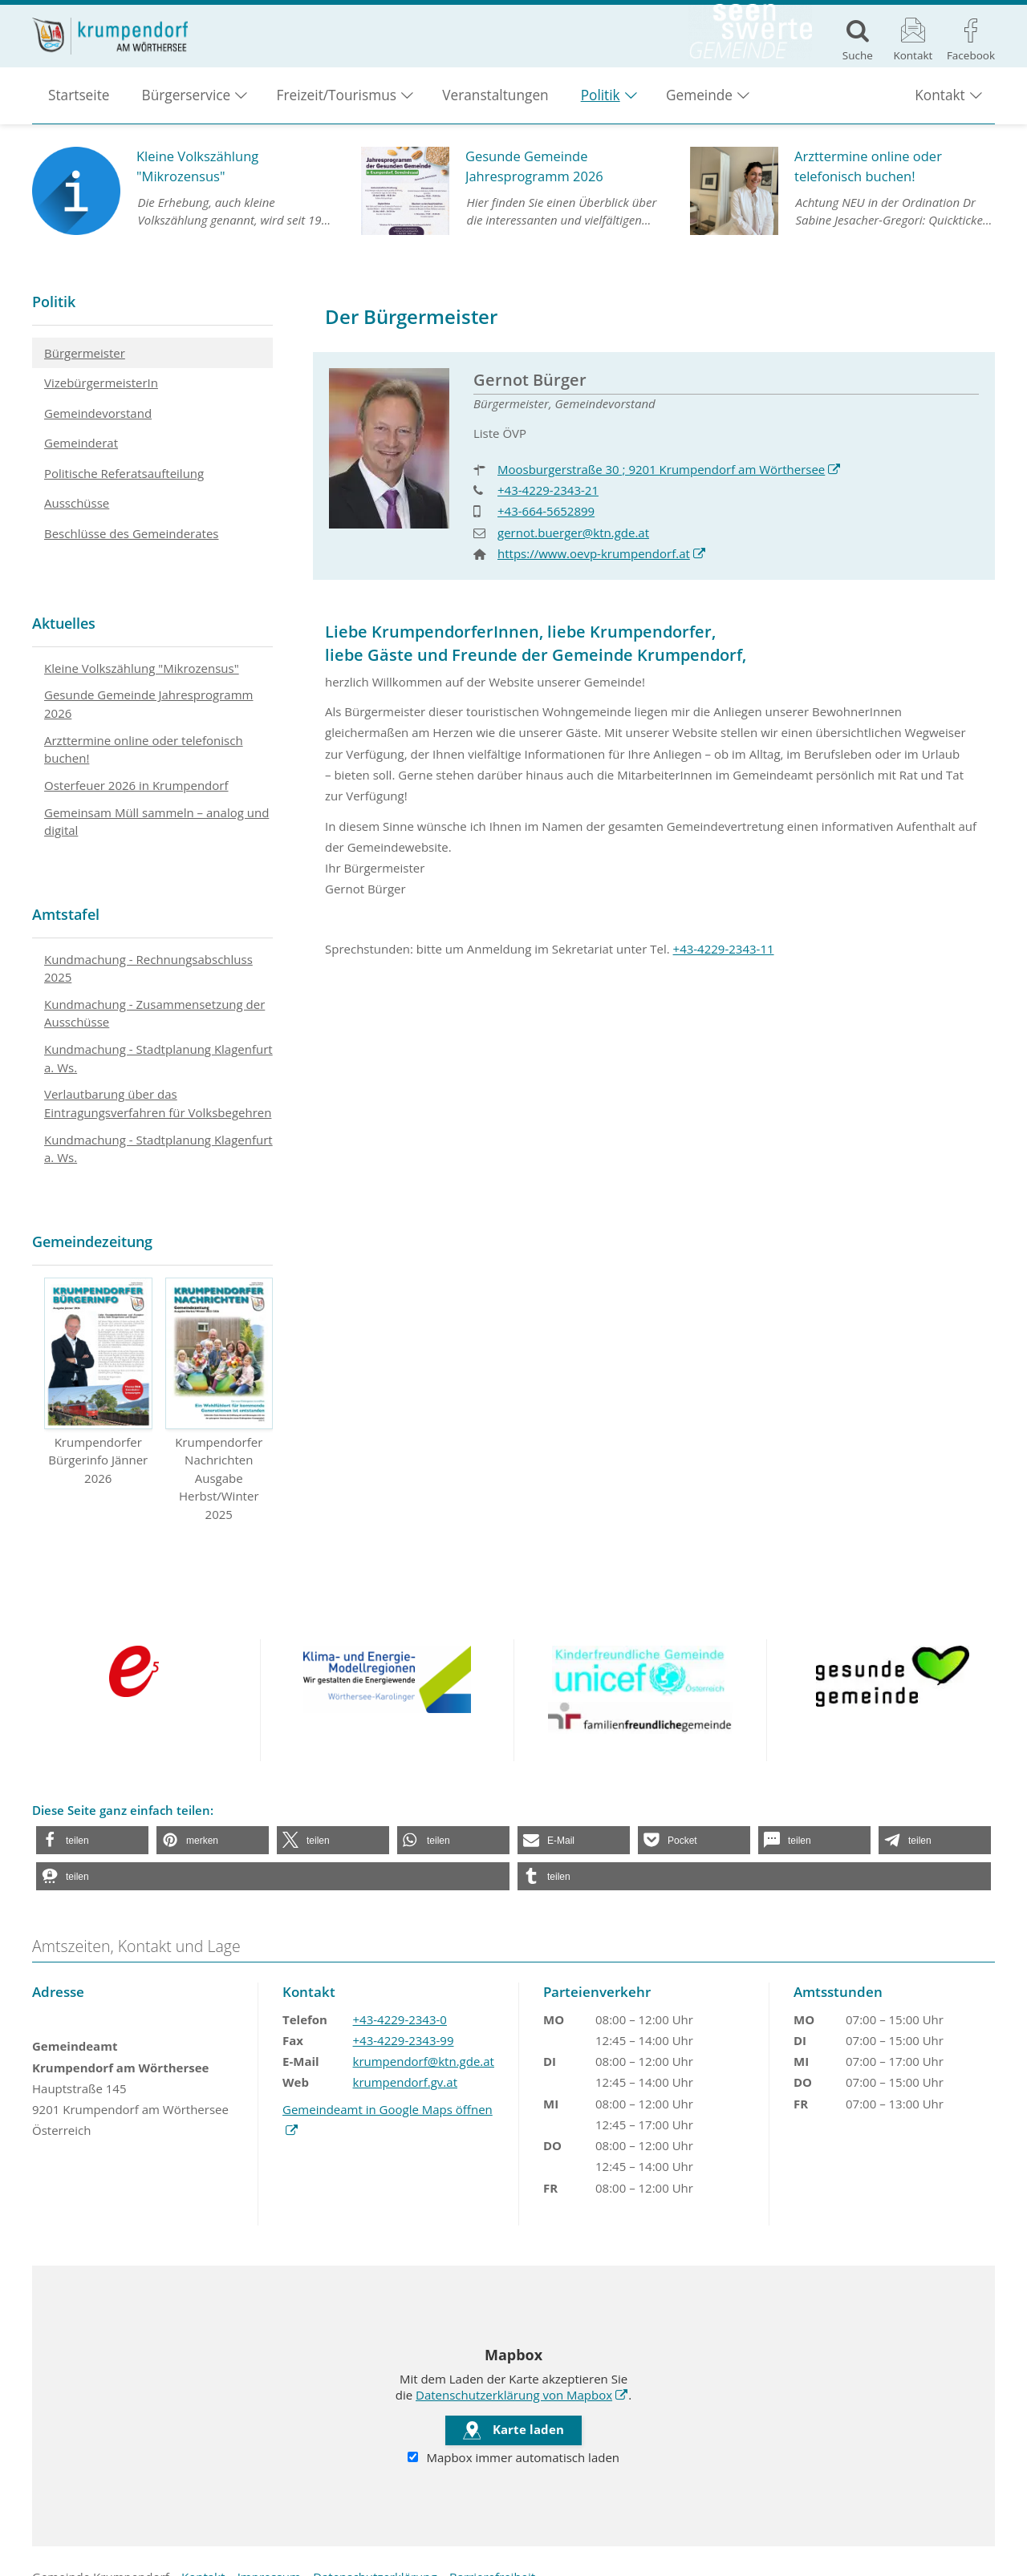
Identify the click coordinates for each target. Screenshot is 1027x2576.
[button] (92, 1840)
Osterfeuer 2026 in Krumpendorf (136, 785)
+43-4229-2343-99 (403, 2040)
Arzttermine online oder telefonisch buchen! (143, 749)
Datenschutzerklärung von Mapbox (522, 2395)
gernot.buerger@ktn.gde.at (573, 533)
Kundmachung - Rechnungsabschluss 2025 (148, 968)
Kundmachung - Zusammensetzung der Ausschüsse (154, 1013)
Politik (53, 301)
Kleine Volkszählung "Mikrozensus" (141, 668)
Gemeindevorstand (98, 413)
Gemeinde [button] (699, 104)
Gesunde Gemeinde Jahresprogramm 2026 (148, 704)
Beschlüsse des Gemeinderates (131, 533)
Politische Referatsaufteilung (124, 473)
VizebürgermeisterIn (101, 383)
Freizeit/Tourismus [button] (336, 104)
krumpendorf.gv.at (405, 2082)
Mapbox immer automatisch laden (513, 2458)
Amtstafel (65, 914)
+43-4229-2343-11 (723, 949)
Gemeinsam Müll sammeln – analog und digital (156, 821)
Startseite (79, 104)
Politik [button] (600, 104)
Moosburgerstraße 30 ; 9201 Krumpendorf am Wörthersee (669, 469)
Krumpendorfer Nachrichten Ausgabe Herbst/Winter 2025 (219, 1400)
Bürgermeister (84, 353)
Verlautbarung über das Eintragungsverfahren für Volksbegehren (157, 1103)
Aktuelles (63, 623)
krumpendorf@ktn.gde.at (423, 2061)
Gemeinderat (81, 443)
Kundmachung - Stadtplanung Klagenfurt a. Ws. (158, 1058)
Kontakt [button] (939, 104)
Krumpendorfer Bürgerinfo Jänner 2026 (98, 1382)
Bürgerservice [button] (186, 104)
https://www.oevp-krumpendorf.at (601, 553)
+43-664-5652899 (546, 511)
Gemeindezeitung (92, 1241)
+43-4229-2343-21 (548, 490)
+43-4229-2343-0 (400, 2019)
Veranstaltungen (495, 104)
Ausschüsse (76, 503)
